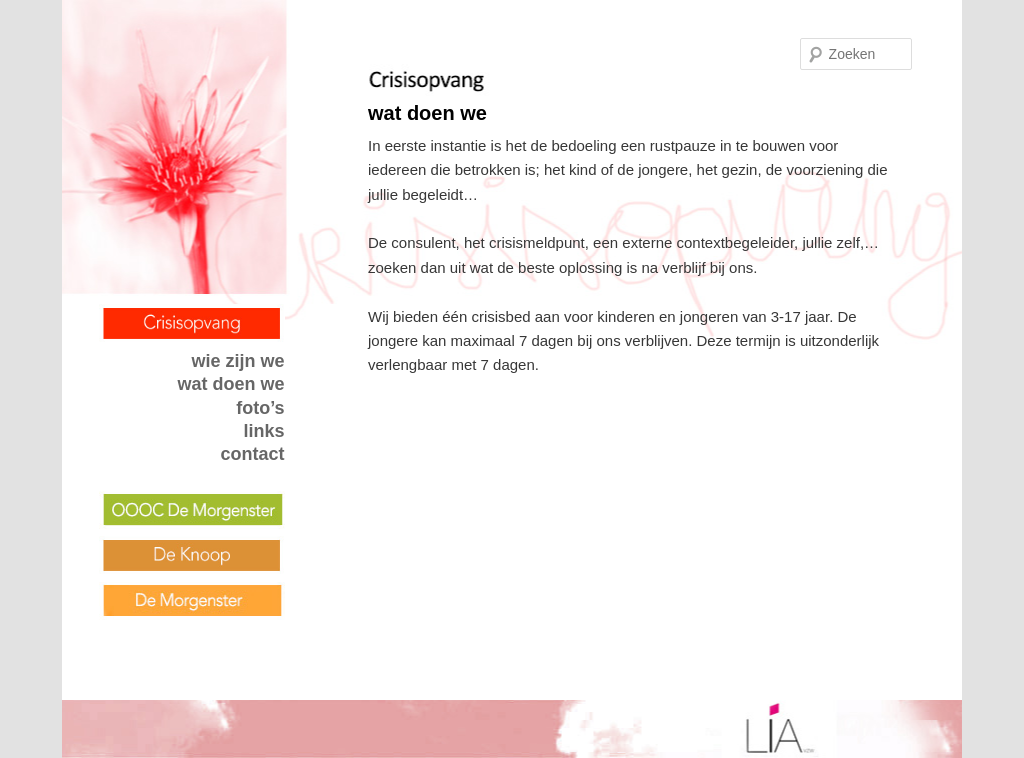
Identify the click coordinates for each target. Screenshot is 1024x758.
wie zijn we (238, 361)
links (264, 431)
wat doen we (231, 384)
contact (253, 454)
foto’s (260, 408)
